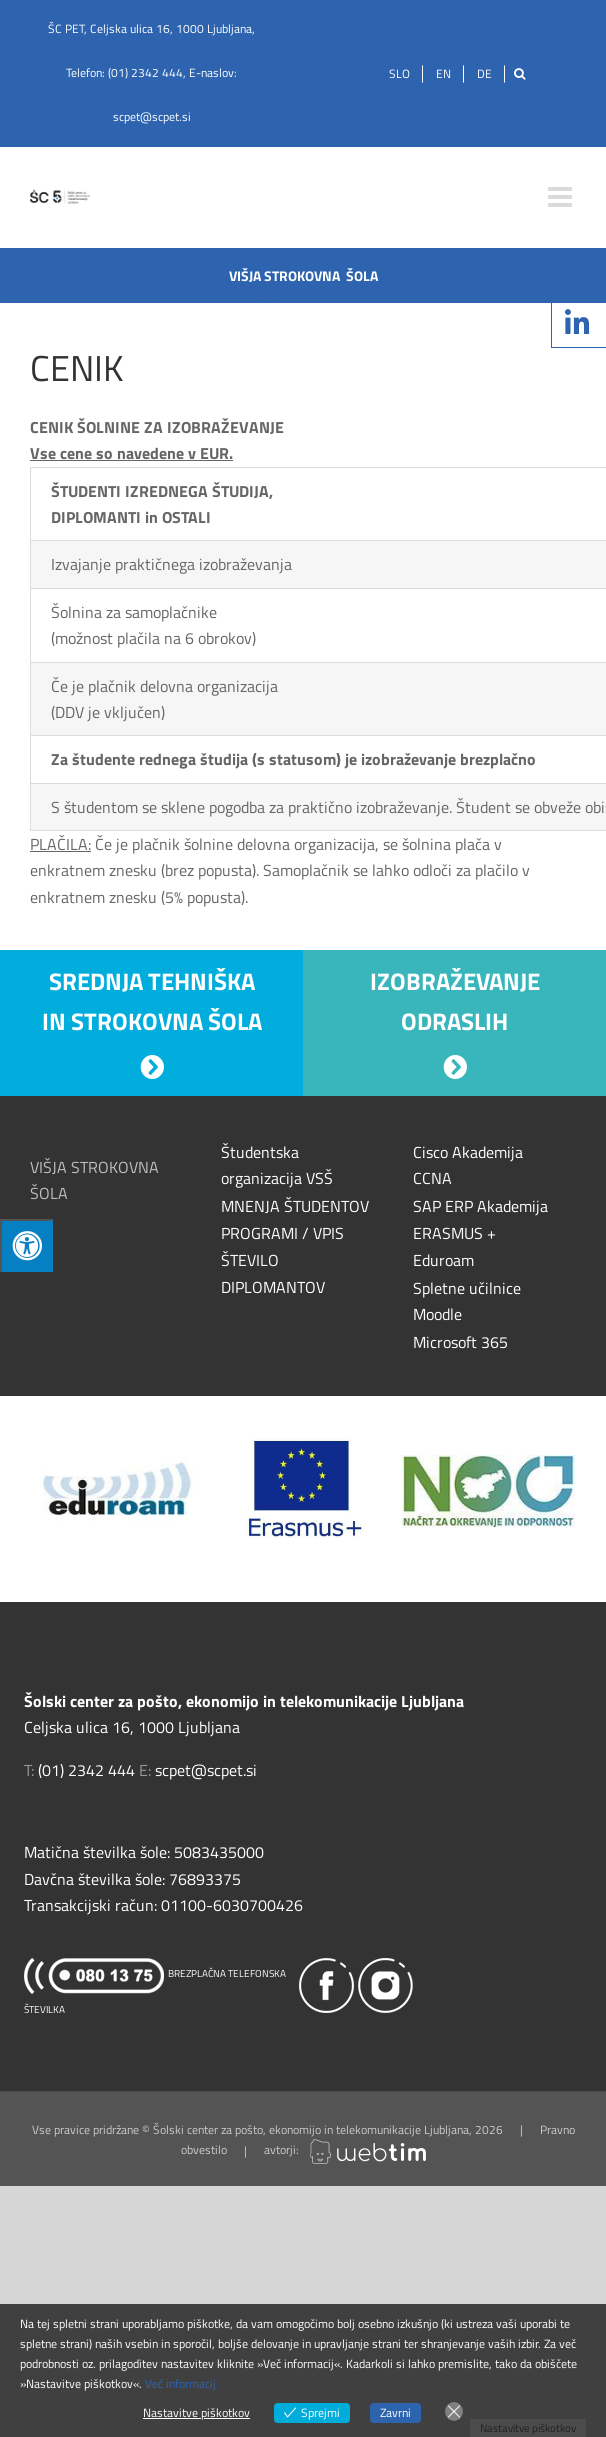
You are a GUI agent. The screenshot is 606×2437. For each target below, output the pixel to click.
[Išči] (519, 74)
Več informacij (180, 2383)
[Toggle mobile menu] (562, 197)
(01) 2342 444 (145, 72)
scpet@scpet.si (152, 116)
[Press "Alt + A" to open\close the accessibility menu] (26, 1245)
